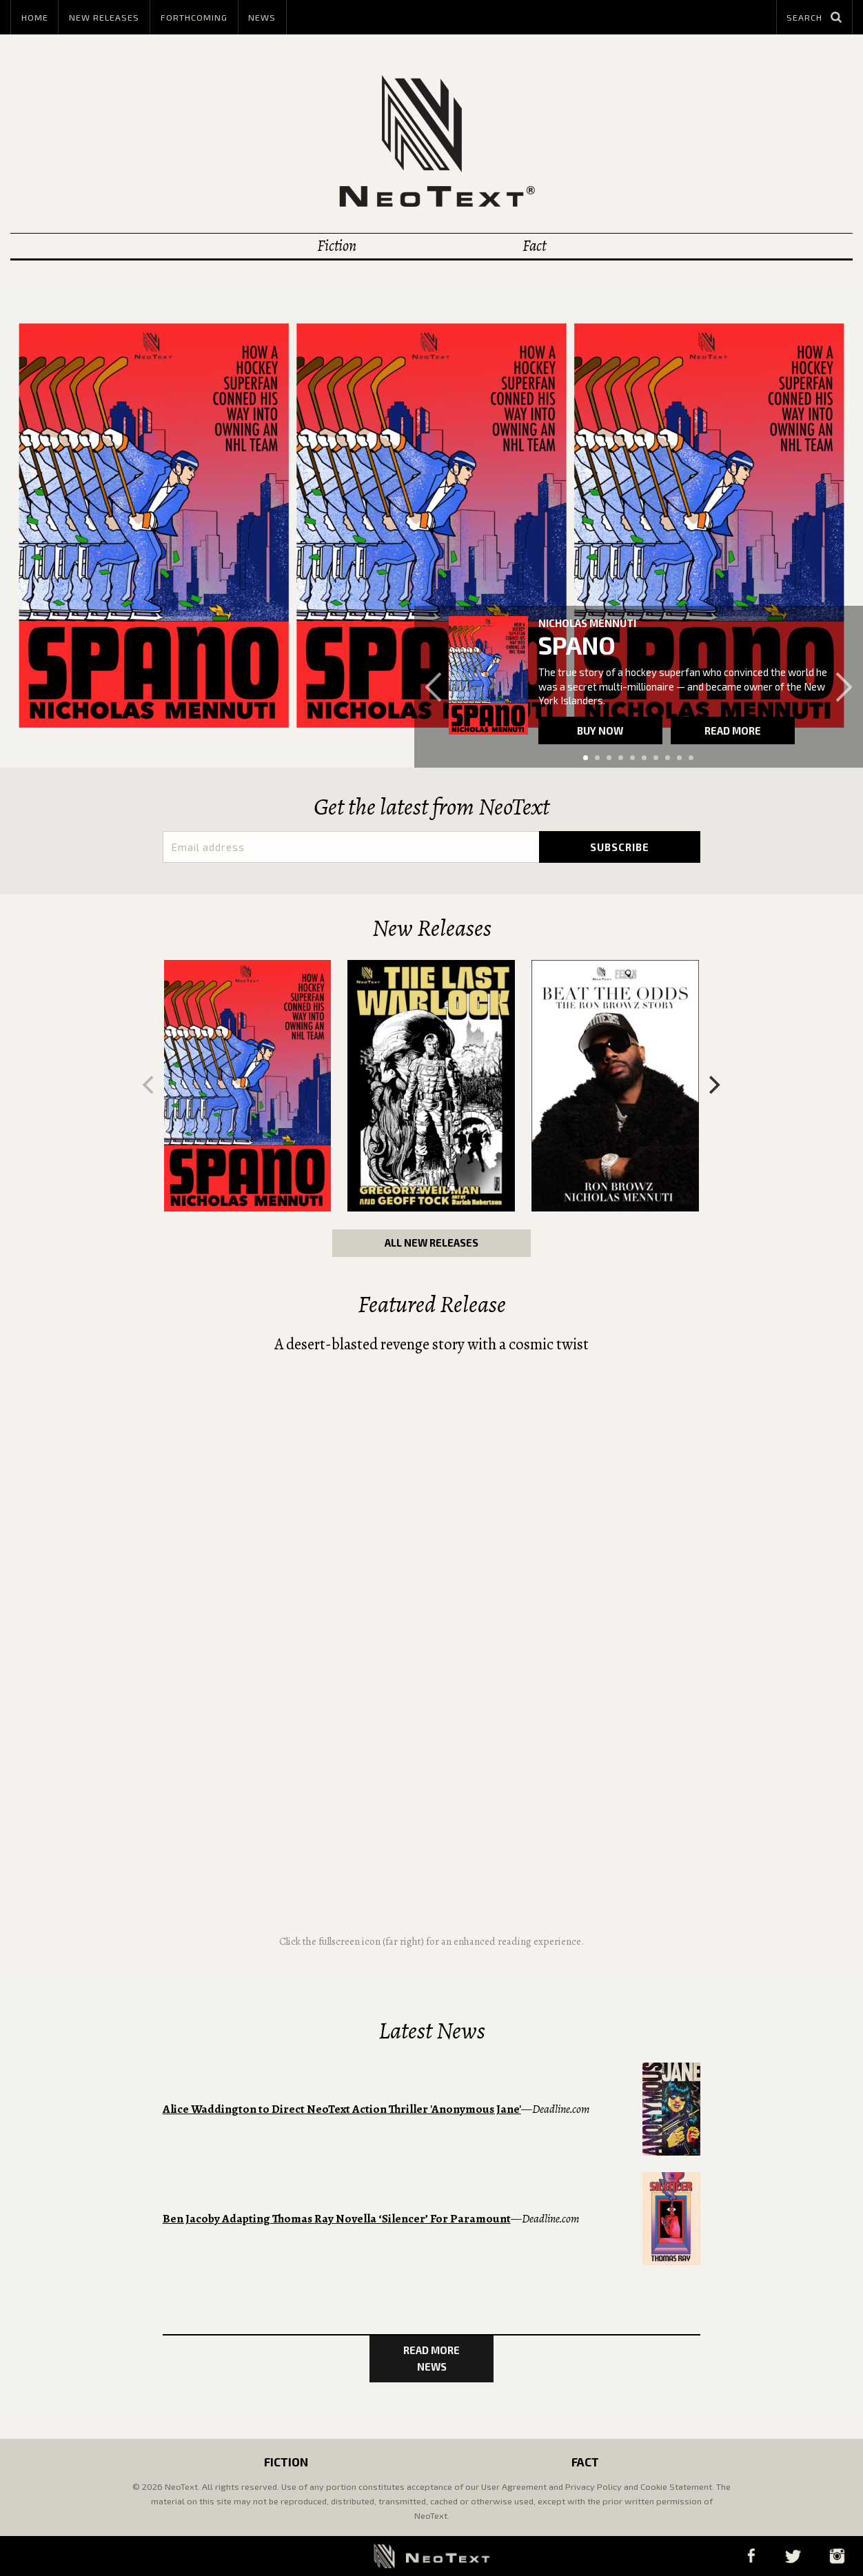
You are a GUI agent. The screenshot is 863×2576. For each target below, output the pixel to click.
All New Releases (431, 1242)
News (262, 17)
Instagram (837, 2556)
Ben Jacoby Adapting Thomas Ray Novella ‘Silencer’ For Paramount (337, 2219)
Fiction (336, 245)
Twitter (793, 2556)
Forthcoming (194, 17)
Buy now (600, 730)
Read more (732, 730)
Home (34, 17)
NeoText (431, 141)
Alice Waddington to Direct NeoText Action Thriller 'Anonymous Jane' (342, 2109)
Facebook (751, 2556)
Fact (534, 245)
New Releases (104, 17)
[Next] (713, 1085)
